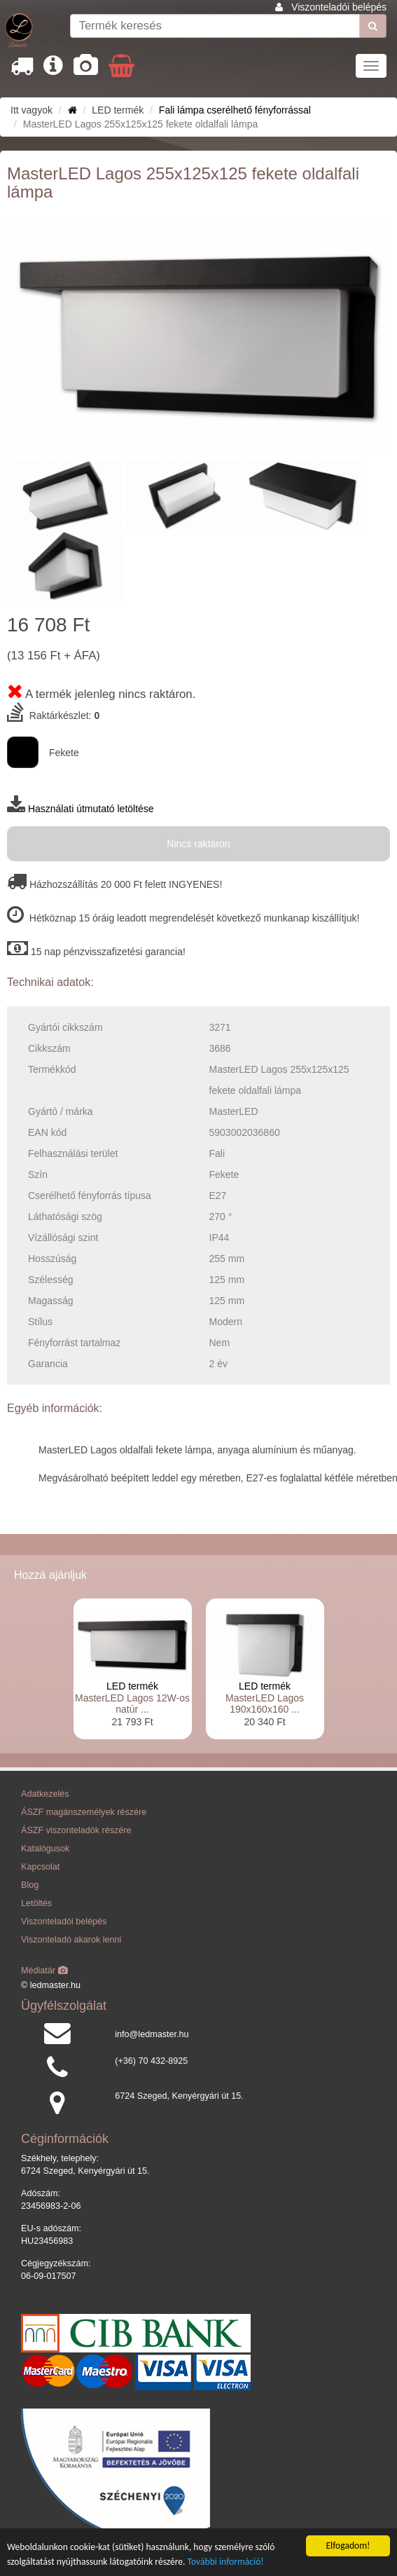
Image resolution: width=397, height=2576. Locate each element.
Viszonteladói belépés (338, 7)
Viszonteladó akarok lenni (71, 1940)
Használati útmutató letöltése (91, 808)
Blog (30, 1885)
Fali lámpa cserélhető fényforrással (235, 110)
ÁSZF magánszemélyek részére (83, 1812)
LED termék (132, 1686)
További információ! (226, 2562)
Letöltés (36, 1903)
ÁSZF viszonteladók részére (76, 1830)
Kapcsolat (40, 1867)
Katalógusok (45, 1849)
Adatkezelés (45, 1794)
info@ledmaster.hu (151, 2034)
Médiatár (44, 1970)
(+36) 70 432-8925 (151, 2061)
